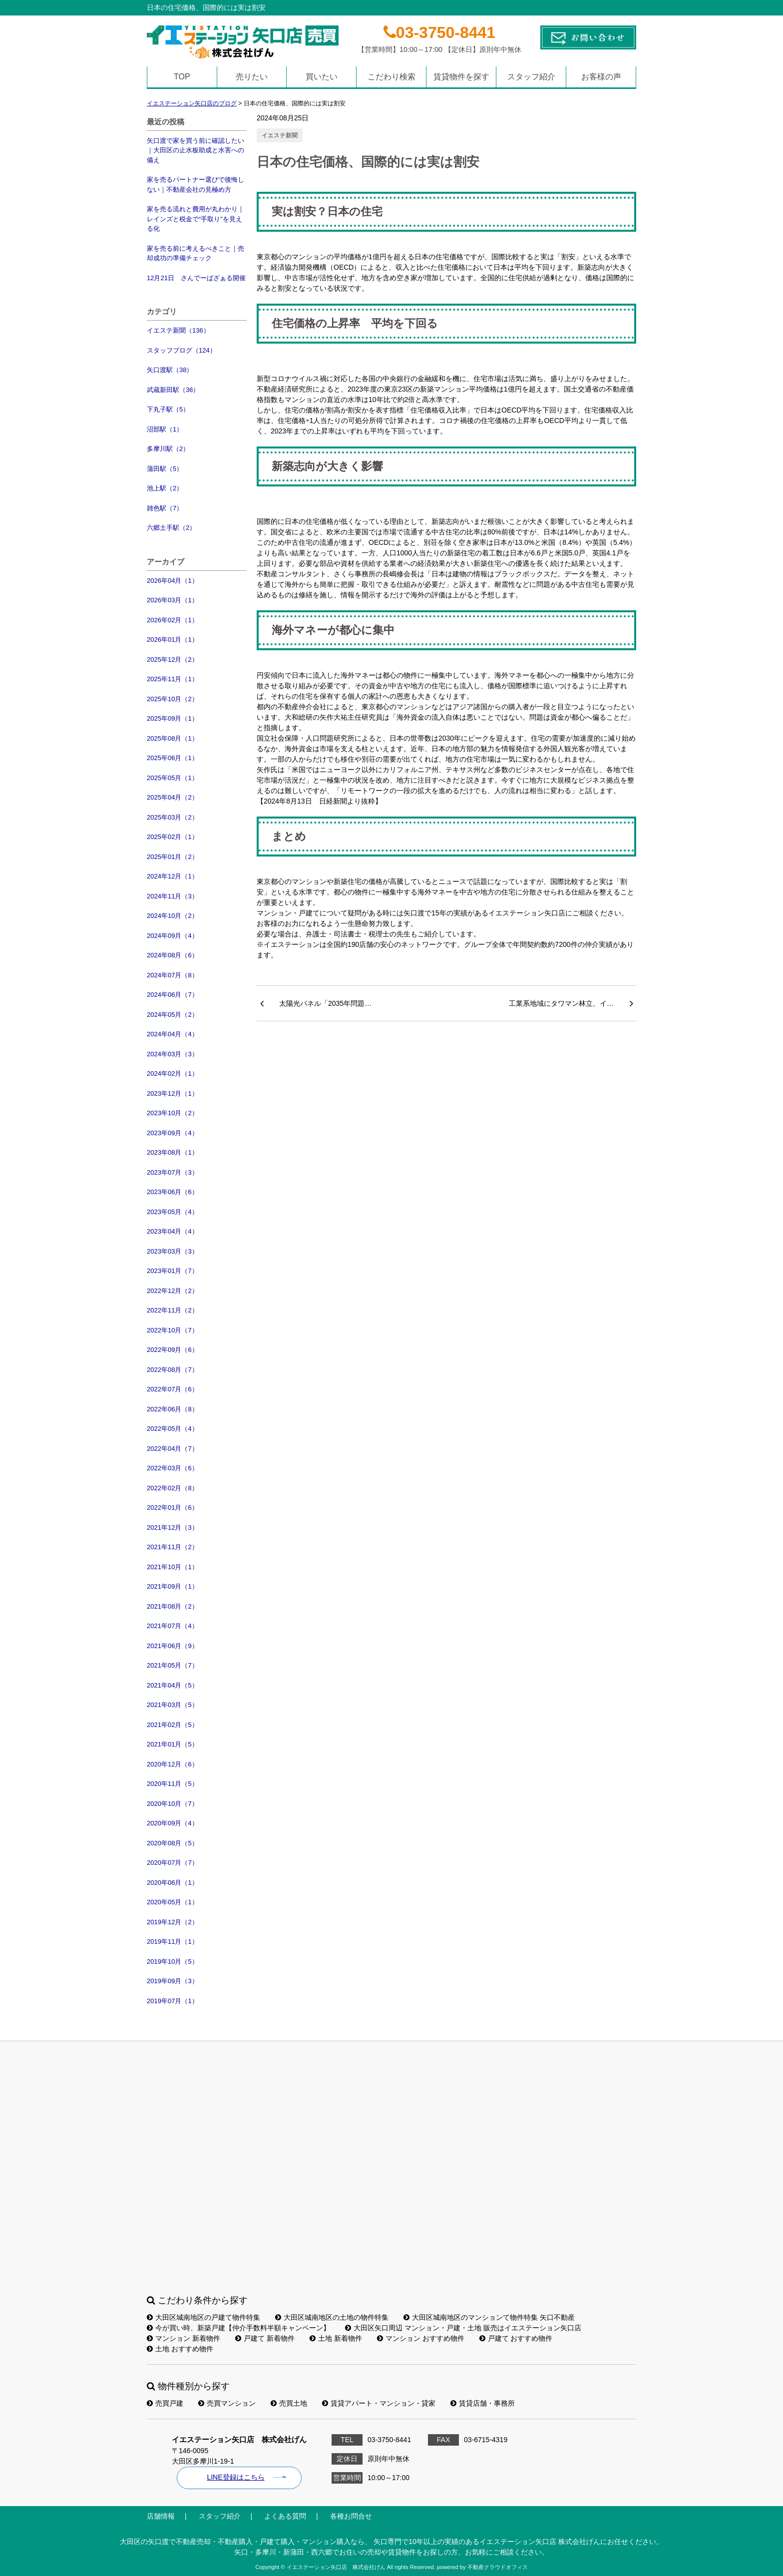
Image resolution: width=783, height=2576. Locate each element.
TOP (182, 76)
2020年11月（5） (172, 1783)
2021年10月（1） (172, 1567)
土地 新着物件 (336, 2338)
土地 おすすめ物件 (180, 2349)
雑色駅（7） (165, 508)
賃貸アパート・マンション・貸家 (378, 2403)
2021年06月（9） (172, 1646)
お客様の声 (601, 76)
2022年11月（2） (172, 1310)
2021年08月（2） (172, 1606)
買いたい (322, 76)
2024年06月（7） (172, 994)
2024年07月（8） (172, 975)
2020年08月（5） (172, 1843)
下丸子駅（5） (168, 409)
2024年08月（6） (172, 955)
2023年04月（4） (172, 1231)
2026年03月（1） (172, 600)
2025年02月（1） (172, 837)
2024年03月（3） (172, 1054)
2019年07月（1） (172, 2001)
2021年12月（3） (172, 1527)
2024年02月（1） (172, 1073)
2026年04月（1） (172, 580)
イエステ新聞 (280, 135)
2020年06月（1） (172, 1882)
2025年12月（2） (172, 659)
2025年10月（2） (172, 699)
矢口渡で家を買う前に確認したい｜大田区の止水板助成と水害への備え (195, 150)
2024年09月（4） (172, 935)
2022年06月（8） (172, 1409)
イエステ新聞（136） (178, 330)
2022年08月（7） (172, 1369)
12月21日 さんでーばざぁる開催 (196, 278)
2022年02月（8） (172, 1488)
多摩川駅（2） (168, 448)
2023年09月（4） (172, 1133)
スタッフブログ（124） (181, 350)
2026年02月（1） (172, 620)
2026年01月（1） (172, 639)
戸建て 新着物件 (265, 2338)
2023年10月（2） (172, 1113)
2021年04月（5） (172, 1685)
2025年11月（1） (172, 679)
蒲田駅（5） (165, 468)
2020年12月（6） (172, 1764)
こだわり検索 (391, 76)
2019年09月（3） (172, 1981)
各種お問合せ (351, 2516)
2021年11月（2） (172, 1547)
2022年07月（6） (172, 1389)
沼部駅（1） (165, 429)
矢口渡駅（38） (170, 370)
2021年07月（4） (172, 1626)
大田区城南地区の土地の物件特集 (332, 2317)
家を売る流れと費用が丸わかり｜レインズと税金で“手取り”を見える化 (195, 218)
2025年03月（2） (172, 817)
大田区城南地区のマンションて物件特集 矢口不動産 (489, 2317)
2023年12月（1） (172, 1093)
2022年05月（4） (172, 1428)
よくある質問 (285, 2516)
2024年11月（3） (172, 896)
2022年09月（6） (172, 1349)
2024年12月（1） (172, 876)
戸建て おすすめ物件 (516, 2338)
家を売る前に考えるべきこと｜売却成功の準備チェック (195, 253)
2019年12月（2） (172, 1922)
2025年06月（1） (172, 758)
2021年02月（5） (172, 1724)
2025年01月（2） (172, 856)
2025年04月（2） (172, 797)
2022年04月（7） (172, 1448)
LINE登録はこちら (235, 2477)
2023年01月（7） (172, 1271)
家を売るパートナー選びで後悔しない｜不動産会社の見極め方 (195, 184)
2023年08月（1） (172, 1152)
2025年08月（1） (172, 738)
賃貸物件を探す (461, 76)
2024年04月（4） (172, 1034)
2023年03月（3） (172, 1251)
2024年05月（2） (172, 1014)
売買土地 (289, 2403)
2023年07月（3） (172, 1172)
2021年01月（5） (172, 1744)
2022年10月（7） (172, 1330)
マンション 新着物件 (183, 2338)
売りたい (252, 76)
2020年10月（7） (172, 1803)
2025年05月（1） (172, 778)
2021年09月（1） (172, 1586)
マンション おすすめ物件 (420, 2338)
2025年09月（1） (172, 718)
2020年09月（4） (172, 1823)
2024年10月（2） (172, 915)
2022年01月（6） (172, 1507)
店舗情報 (161, 2516)
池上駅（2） (165, 488)
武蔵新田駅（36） (173, 390)
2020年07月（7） (172, 1862)
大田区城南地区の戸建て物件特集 (203, 2317)
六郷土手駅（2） (171, 527)
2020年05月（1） (172, 1902)
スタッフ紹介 (531, 76)
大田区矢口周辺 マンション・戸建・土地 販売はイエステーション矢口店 (463, 2328)
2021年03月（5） (172, 1705)
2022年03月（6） (172, 1468)
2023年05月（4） (172, 1212)
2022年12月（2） (172, 1290)
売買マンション (227, 2403)
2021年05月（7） (172, 1665)
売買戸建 (165, 2403)
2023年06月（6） (172, 1192)
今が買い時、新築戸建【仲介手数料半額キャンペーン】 (238, 2328)
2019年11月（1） (172, 1941)
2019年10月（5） (172, 1961)
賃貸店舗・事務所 (482, 2403)
